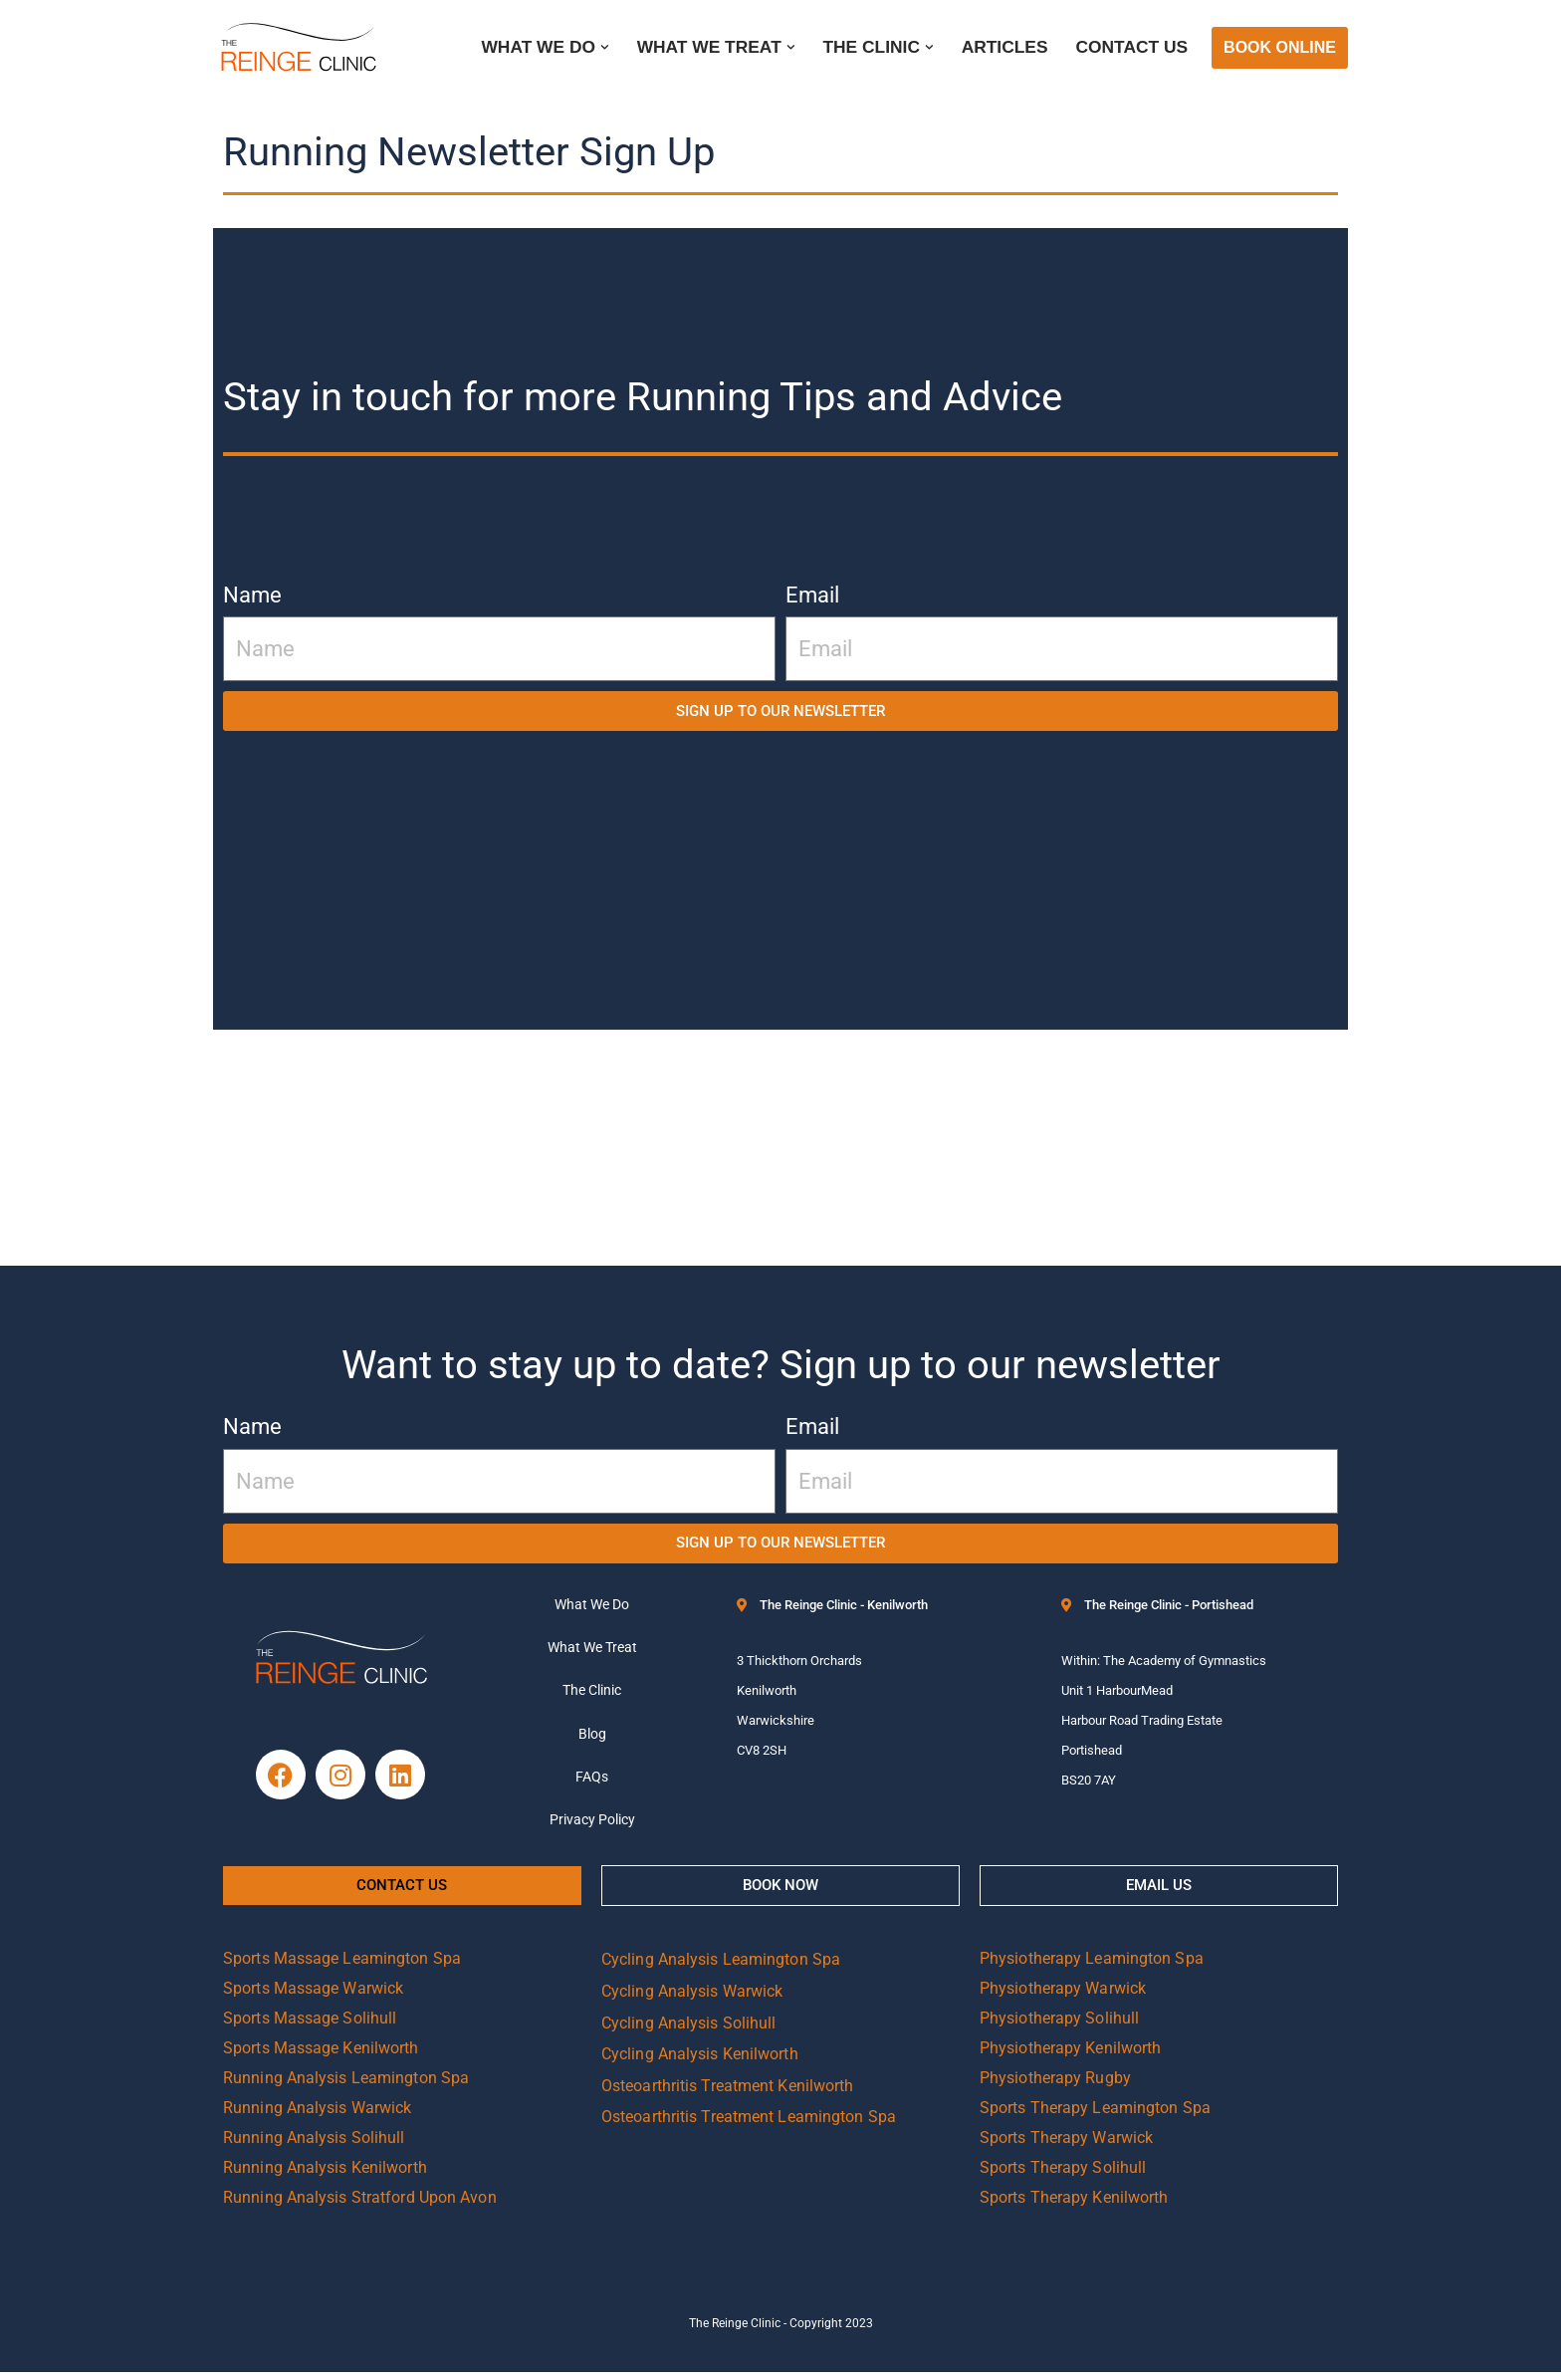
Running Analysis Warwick (317, 2115)
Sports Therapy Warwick (1066, 2145)
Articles (1002, 48)
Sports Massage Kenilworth (321, 2055)
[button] (598, 47)
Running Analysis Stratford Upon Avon (360, 2205)
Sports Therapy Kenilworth (1074, 2205)
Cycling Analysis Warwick (691, 1999)
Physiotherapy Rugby (1055, 2085)
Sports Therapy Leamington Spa (1095, 2115)
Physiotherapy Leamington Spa (1092, 1966)
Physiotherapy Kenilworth (1070, 2055)
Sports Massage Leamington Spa (342, 1966)
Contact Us (1131, 48)
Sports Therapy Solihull (1063, 2175)
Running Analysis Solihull (314, 2145)
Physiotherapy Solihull (1059, 2026)
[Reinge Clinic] (297, 48)
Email (812, 595)
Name (252, 595)
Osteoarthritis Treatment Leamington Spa (748, 2124)
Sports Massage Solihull (309, 2026)
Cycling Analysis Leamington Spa (720, 1967)
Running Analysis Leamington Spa (346, 2085)
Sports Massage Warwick (313, 1996)
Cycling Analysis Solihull (689, 2030)
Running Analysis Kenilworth (325, 2175)
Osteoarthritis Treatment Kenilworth (727, 2092)
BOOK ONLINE (1280, 47)
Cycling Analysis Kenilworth (699, 2061)
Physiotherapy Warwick (1063, 1996)
